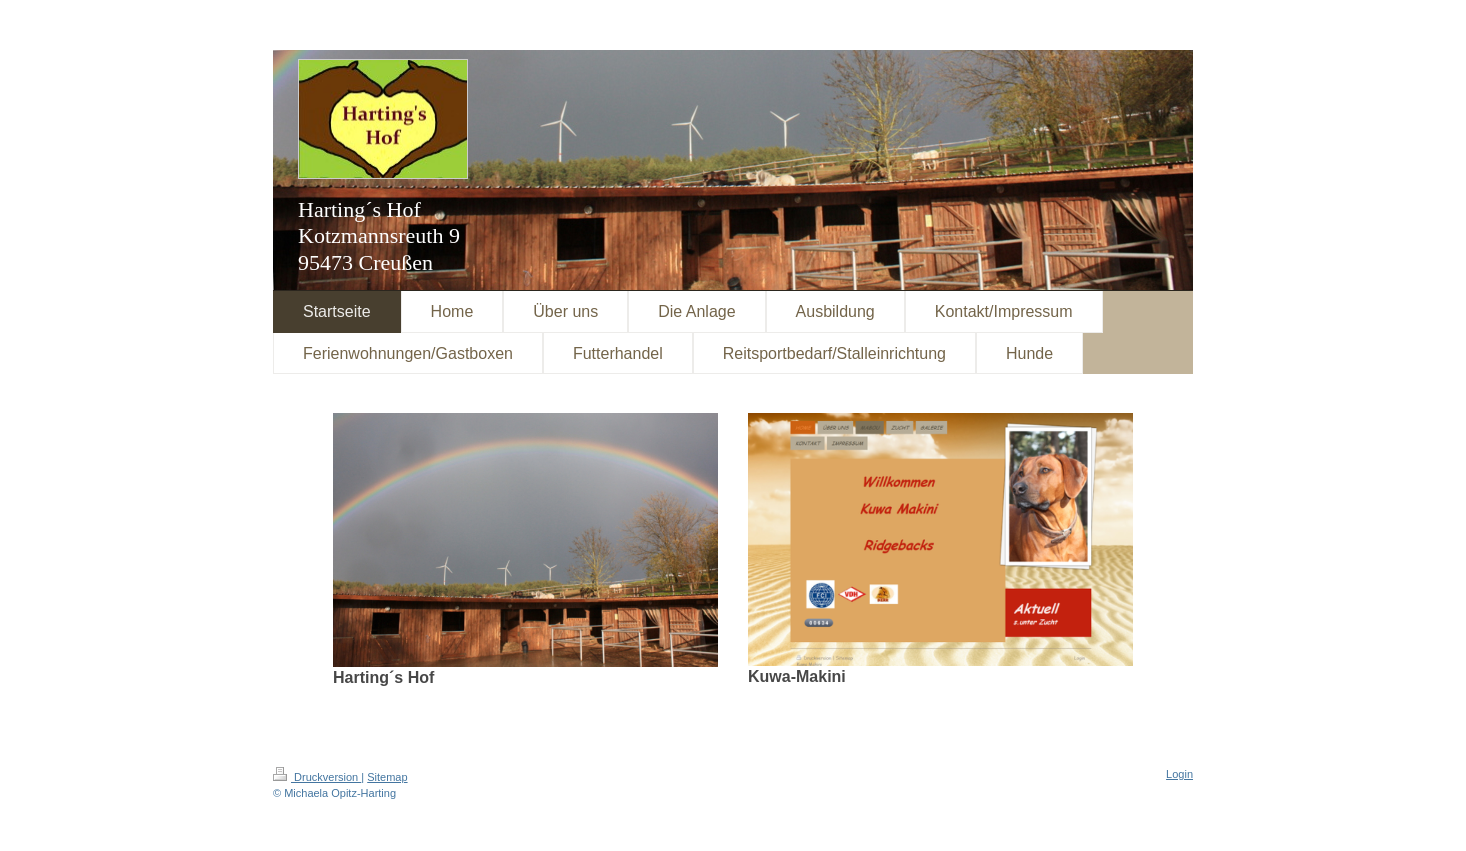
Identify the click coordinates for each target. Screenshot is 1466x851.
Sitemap (387, 777)
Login (1179, 774)
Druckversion (317, 777)
